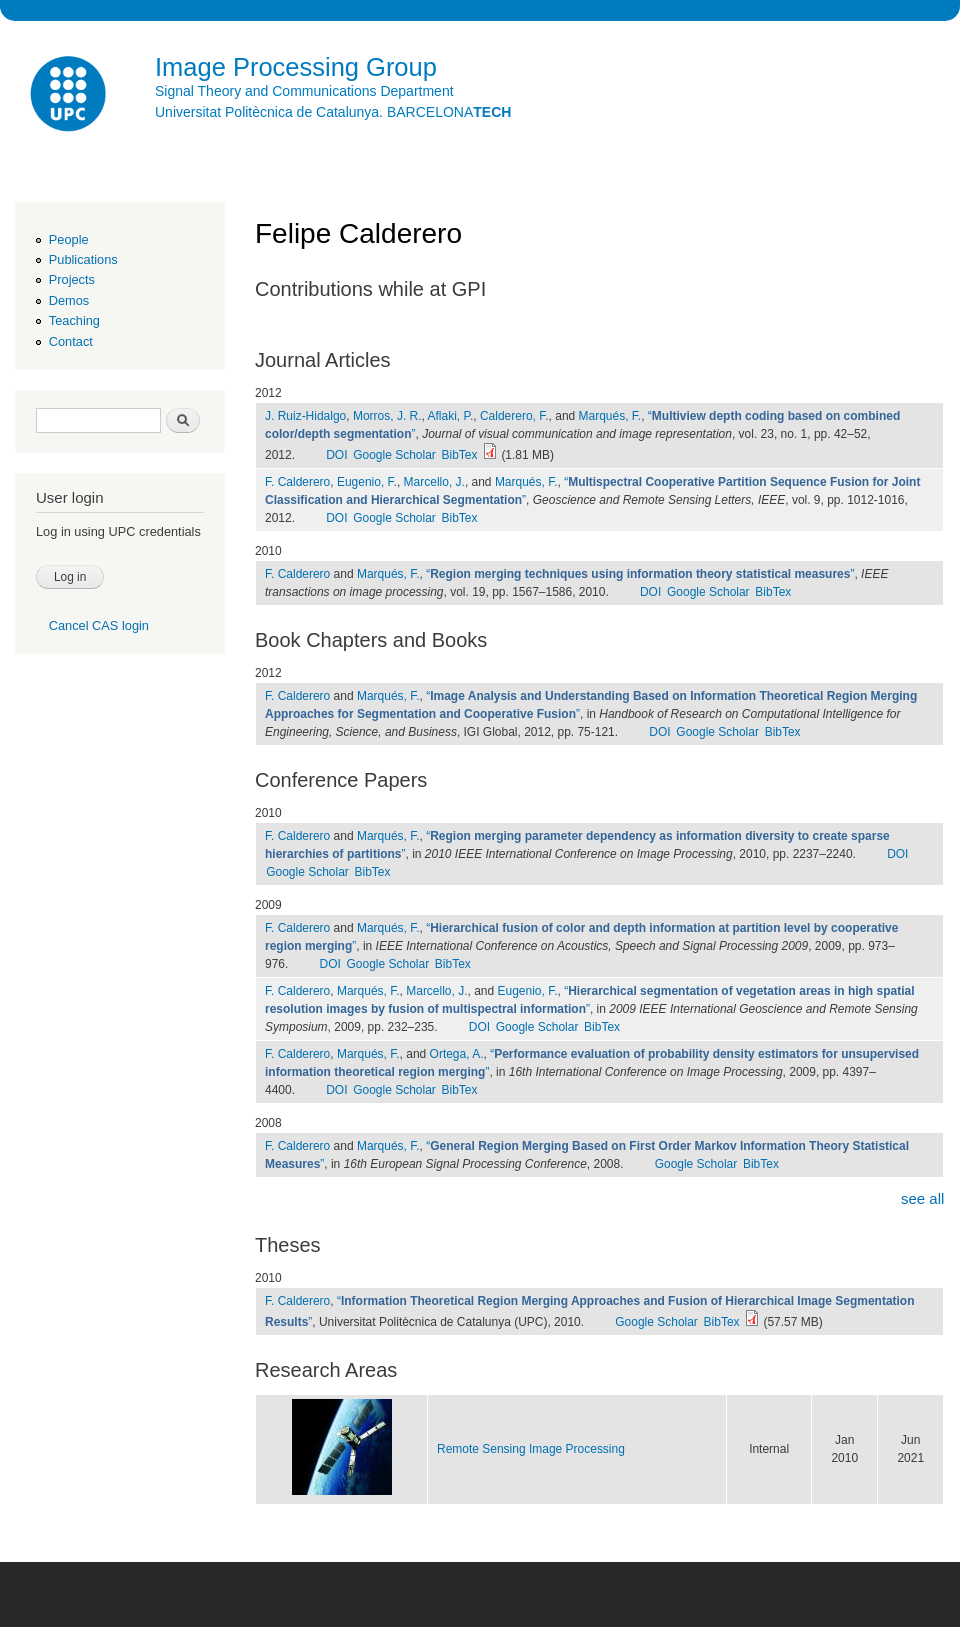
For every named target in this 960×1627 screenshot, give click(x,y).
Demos (69, 300)
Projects (72, 279)
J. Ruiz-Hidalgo (305, 416)
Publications (83, 259)
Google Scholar (394, 455)
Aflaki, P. (451, 416)
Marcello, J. (434, 482)
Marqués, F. (610, 416)
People (69, 239)
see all (922, 1198)
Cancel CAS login (99, 625)
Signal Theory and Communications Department (304, 91)
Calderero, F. (514, 416)
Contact (71, 341)
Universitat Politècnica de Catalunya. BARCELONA (333, 112)
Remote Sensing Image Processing (531, 1449)
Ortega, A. (457, 1054)
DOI (336, 455)
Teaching (74, 320)
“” (640, 574)
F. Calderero (297, 482)
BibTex (460, 455)
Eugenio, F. (367, 482)
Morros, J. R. (387, 416)
